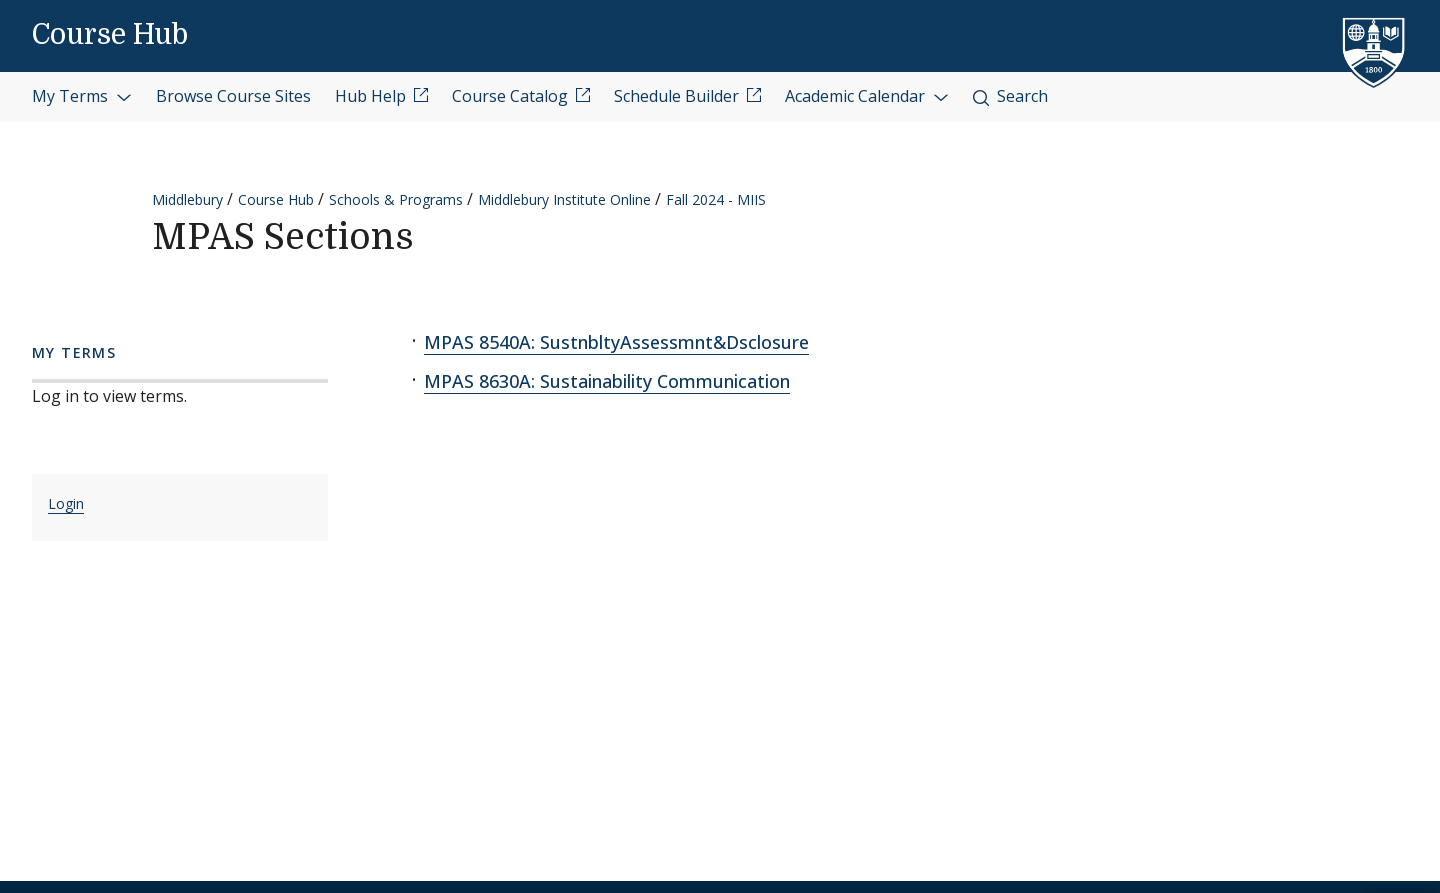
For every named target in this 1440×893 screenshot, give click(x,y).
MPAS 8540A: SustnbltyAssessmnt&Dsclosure (616, 342)
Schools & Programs (396, 199)
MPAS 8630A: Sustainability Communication (607, 381)
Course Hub (110, 35)
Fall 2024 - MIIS (716, 199)
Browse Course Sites (233, 96)
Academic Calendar (867, 96)
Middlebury (187, 199)
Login (66, 503)
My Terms (82, 96)
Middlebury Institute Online (564, 199)
